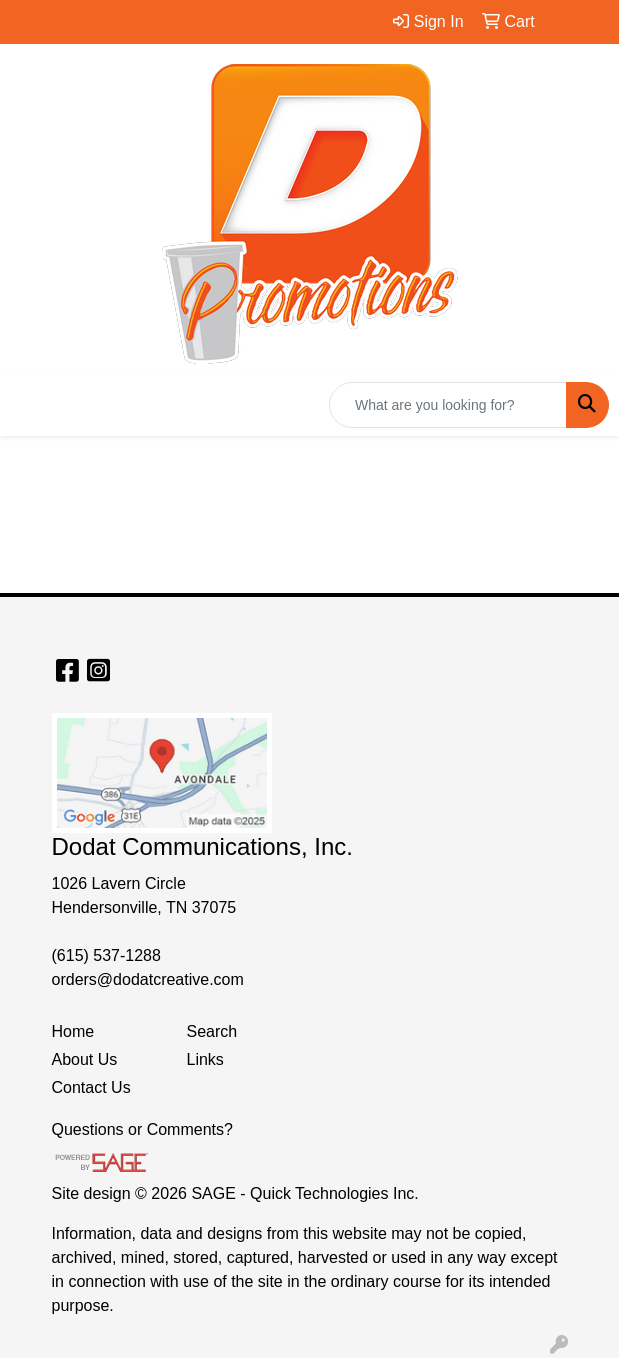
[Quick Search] (448, 405)
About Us (85, 1059)
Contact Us (91, 1087)
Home (73, 1031)
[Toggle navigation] (31, 405)
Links (205, 1059)
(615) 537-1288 (106, 955)
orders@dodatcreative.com (148, 979)
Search (212, 1031)
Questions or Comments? (142, 1129)
